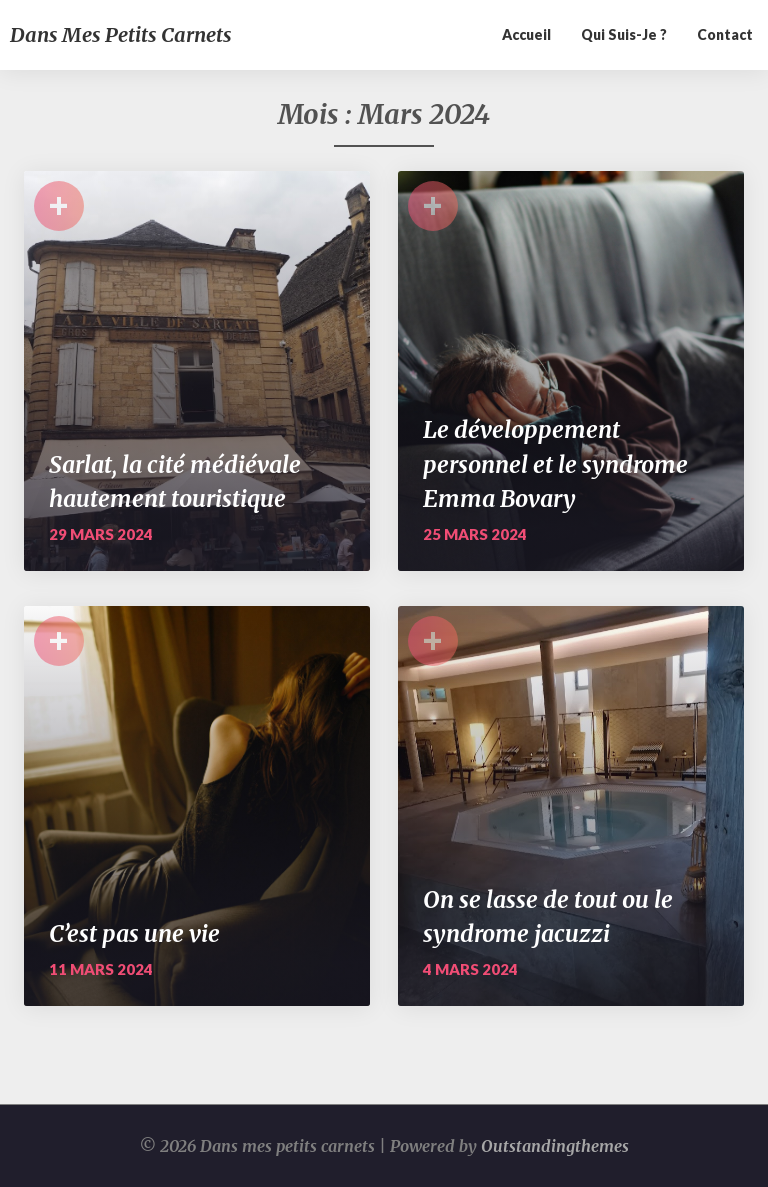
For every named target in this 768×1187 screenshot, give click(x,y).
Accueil (526, 34)
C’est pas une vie (134, 933)
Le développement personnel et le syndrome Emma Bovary (555, 464)
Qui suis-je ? (624, 34)
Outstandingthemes (555, 1146)
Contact (725, 34)
